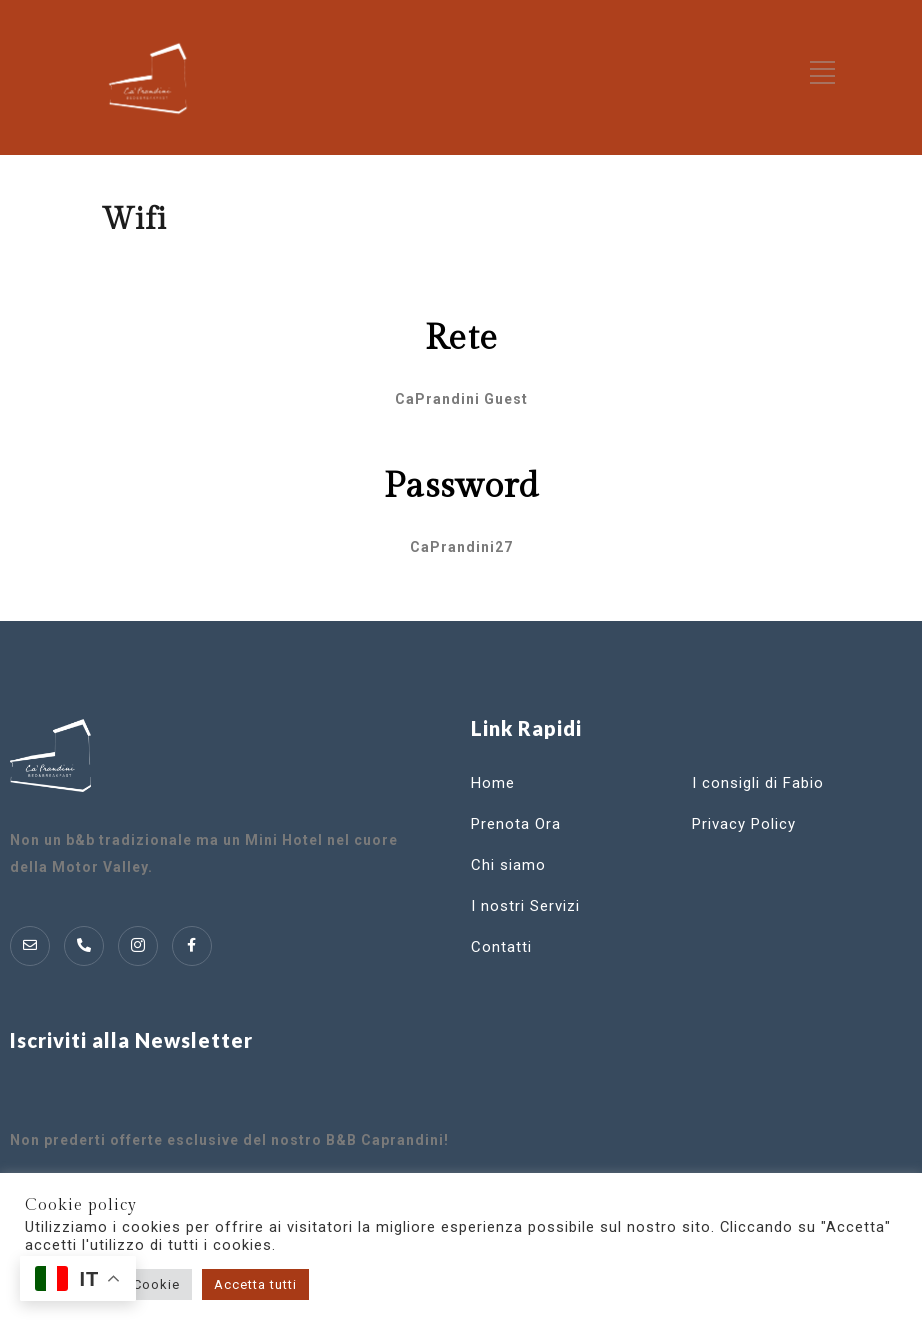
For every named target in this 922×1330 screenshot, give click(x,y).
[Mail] (30, 946)
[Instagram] (138, 946)
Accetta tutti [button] (255, 1284)
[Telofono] (84, 946)
